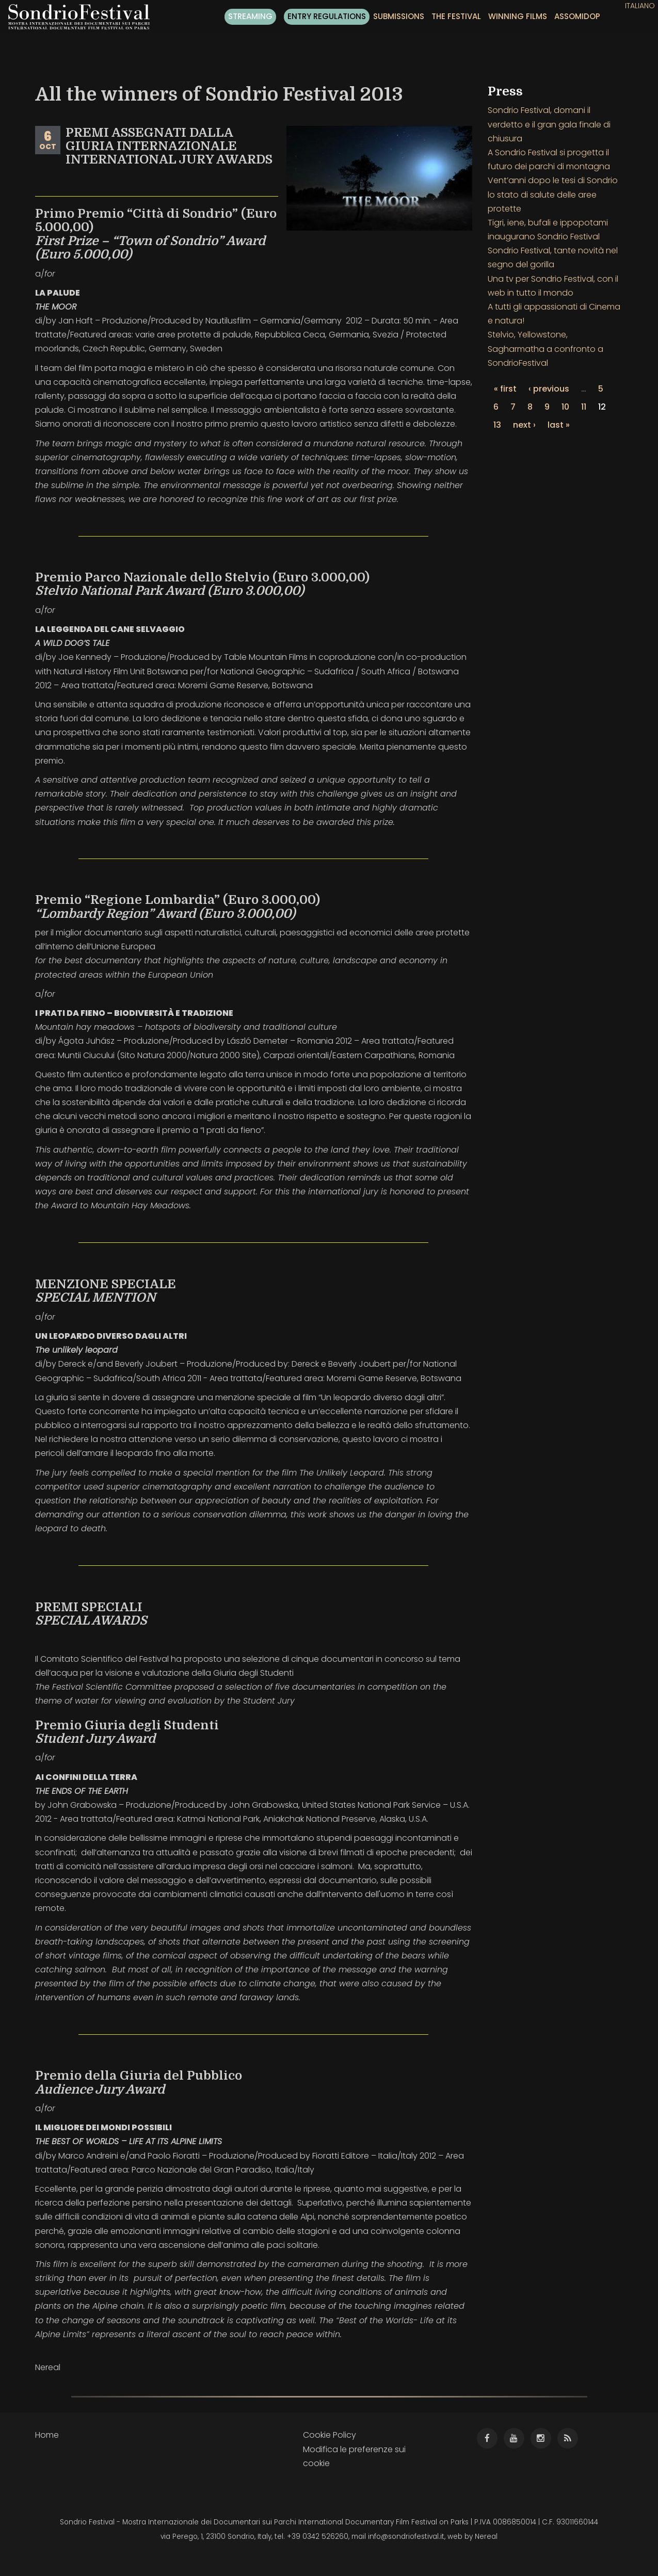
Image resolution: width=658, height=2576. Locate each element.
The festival (456, 16)
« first (505, 389)
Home (47, 2435)
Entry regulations (326, 16)
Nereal (486, 2536)
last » (559, 425)
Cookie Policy (329, 2435)
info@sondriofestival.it (406, 2536)
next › (524, 425)
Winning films (517, 16)
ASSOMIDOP (577, 16)
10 (565, 407)
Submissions (398, 16)
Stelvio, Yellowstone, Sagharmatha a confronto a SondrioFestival (545, 348)
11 (583, 407)
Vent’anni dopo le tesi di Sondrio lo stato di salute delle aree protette (553, 194)
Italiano (640, 6)
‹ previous (548, 389)
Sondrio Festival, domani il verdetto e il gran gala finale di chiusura (549, 124)
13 (497, 425)
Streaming (250, 16)
